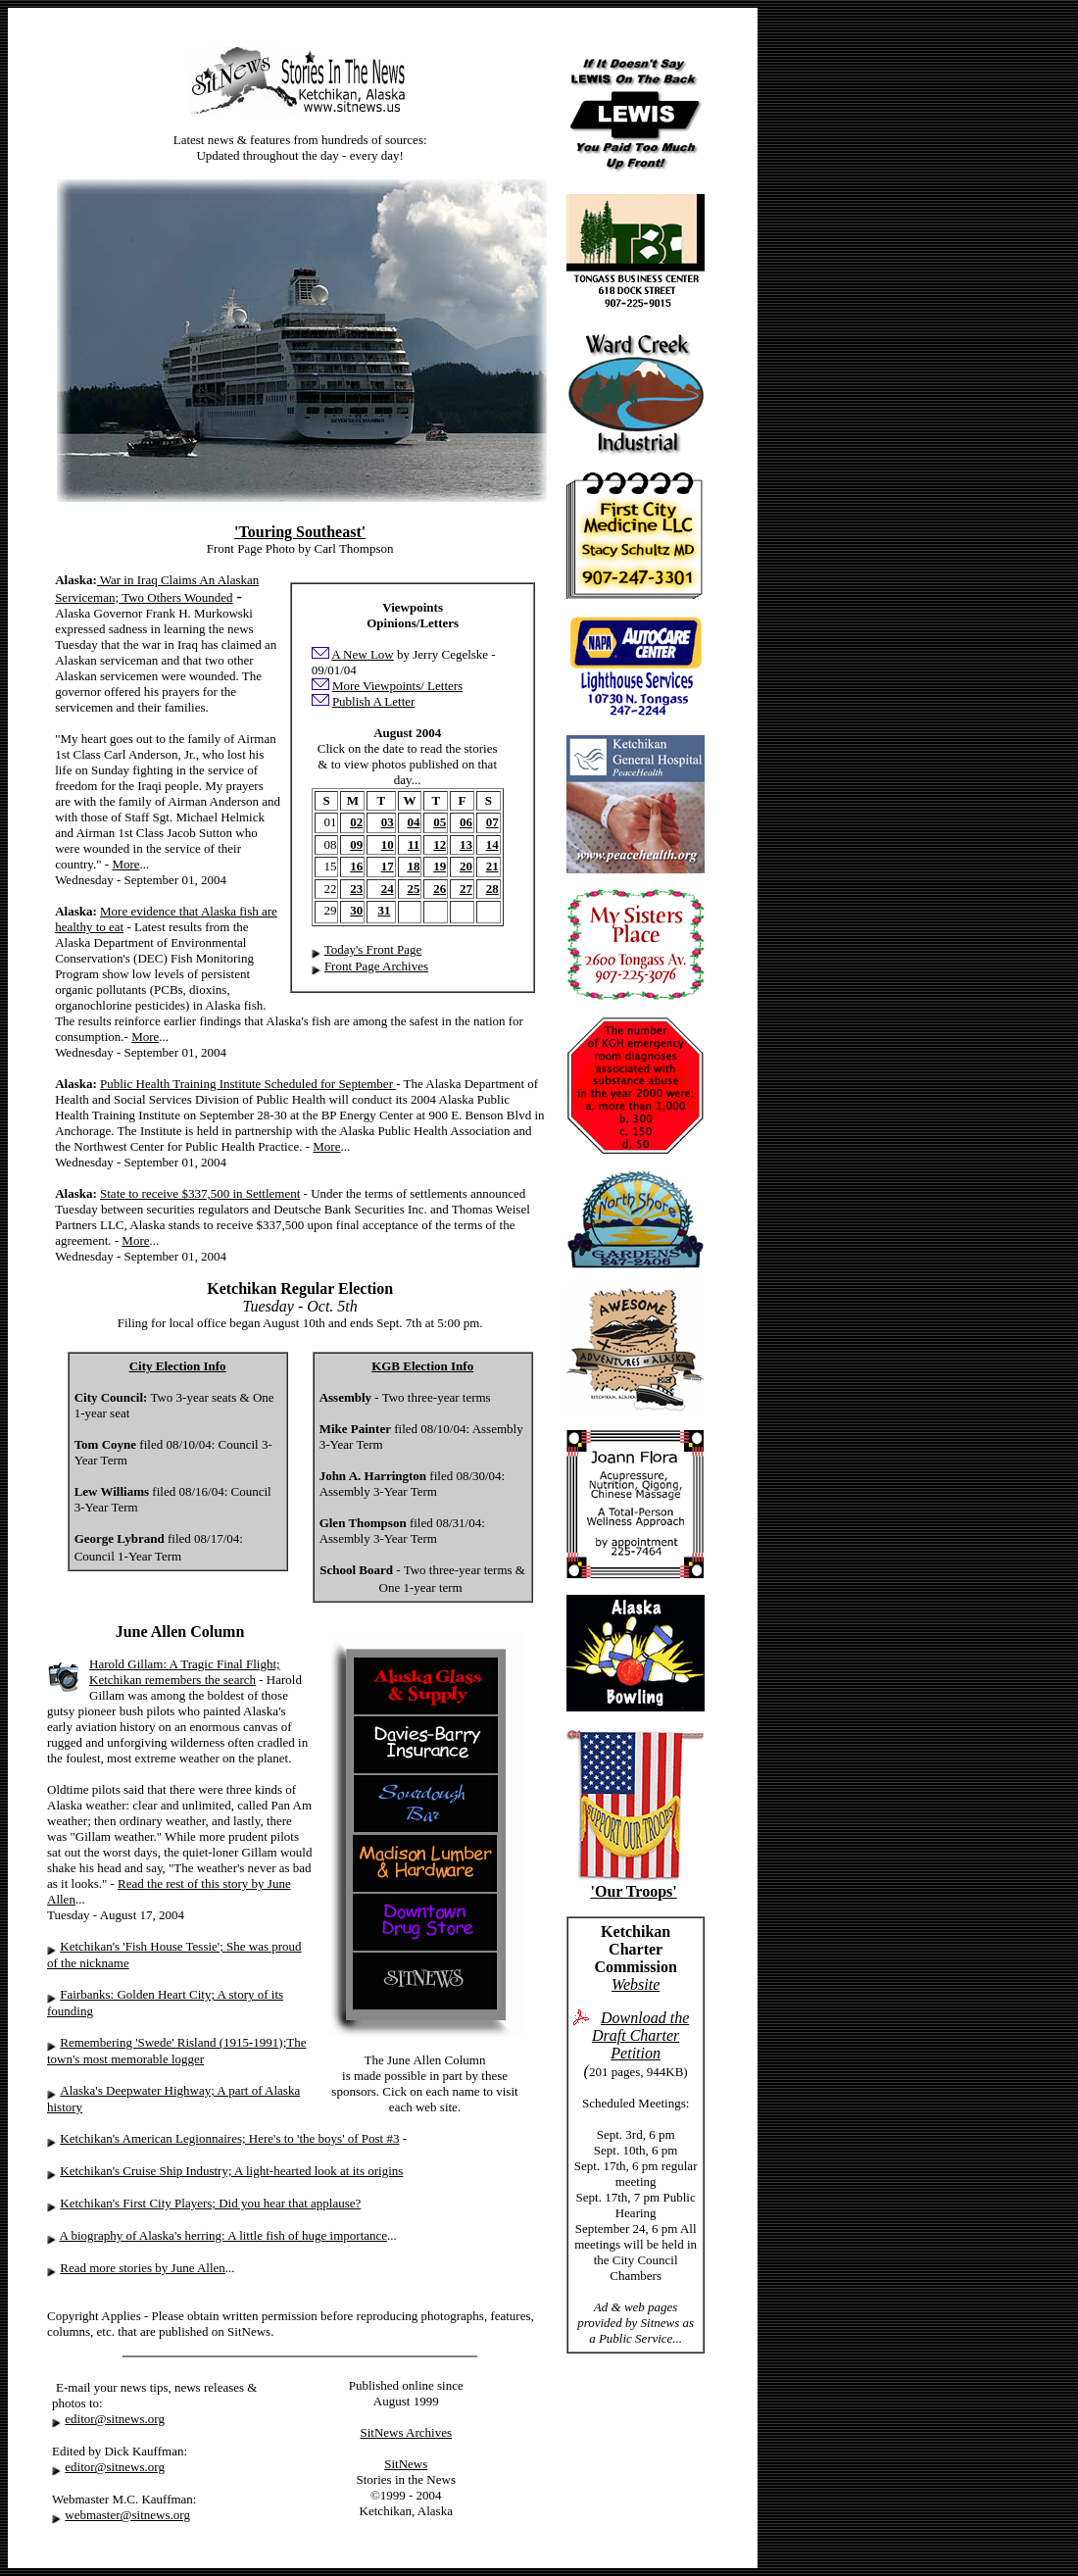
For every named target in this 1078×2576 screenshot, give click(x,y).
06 (466, 822)
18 (413, 866)
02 (356, 822)
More (125, 864)
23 (356, 888)
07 (492, 822)
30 (356, 910)
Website (636, 1984)
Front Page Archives (376, 966)
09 (356, 844)
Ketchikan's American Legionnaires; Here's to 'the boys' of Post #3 (229, 2138)
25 (413, 888)
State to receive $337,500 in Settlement (200, 1193)
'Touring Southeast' (300, 531)
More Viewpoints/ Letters (397, 685)
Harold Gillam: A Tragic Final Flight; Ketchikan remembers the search (184, 1672)
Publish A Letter (374, 701)
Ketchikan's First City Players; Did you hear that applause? (210, 2203)
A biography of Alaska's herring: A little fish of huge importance (224, 2235)
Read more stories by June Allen (142, 2267)
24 (387, 888)
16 (356, 866)
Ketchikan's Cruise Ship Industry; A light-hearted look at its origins (231, 2170)
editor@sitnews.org (115, 2418)
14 (492, 844)
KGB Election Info (422, 1366)
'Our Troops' (634, 1891)
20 (466, 866)
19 (439, 866)
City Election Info (177, 1366)
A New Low (362, 654)
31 (383, 910)
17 (387, 866)
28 (492, 888)
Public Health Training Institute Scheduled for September (248, 1083)
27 (466, 888)
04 (413, 822)
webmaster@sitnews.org (127, 2514)
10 (387, 844)
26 (439, 888)
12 (439, 844)
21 (492, 866)
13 (466, 844)
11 (413, 844)
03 (387, 822)
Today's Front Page (373, 949)
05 (439, 822)
